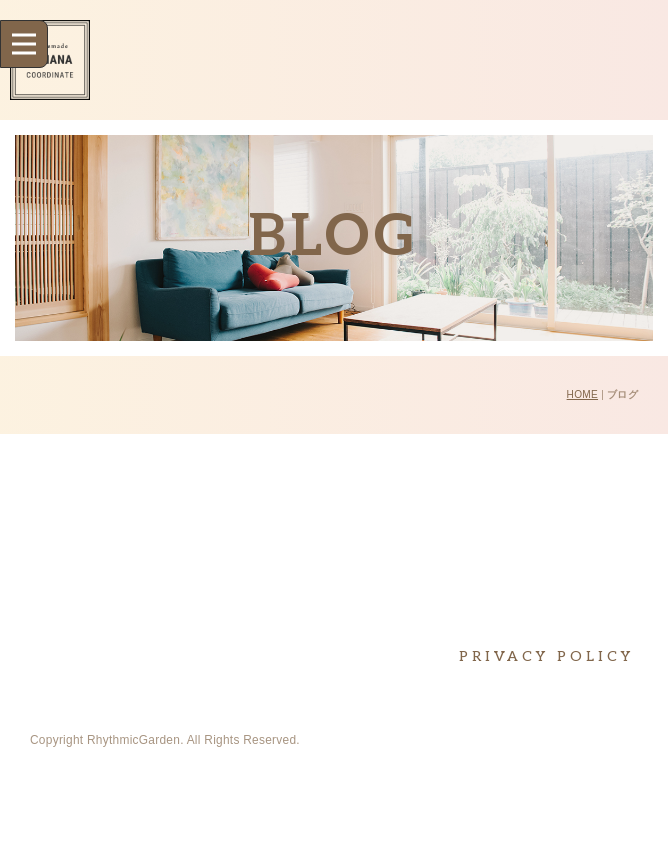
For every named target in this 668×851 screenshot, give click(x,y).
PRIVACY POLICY (546, 656)
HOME (582, 394)
